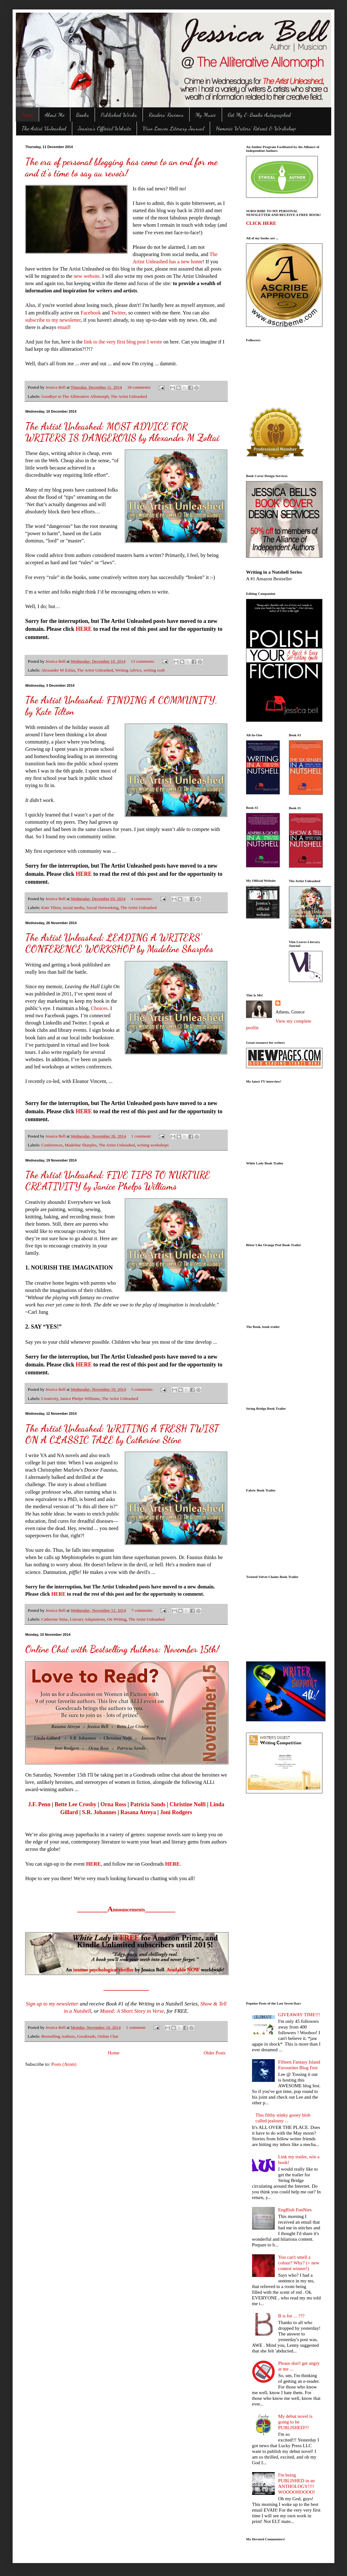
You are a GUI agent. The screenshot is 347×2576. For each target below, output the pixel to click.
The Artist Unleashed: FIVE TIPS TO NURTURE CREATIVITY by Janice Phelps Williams (117, 1180)
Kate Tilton (51, 907)
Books (82, 114)
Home (27, 114)
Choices (99, 1008)
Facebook (90, 313)
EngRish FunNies (295, 2209)
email (63, 327)
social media (73, 907)
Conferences (51, 1145)
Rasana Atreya (138, 1812)
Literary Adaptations (87, 1619)
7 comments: (142, 1610)
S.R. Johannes (99, 1812)
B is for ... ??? (291, 2315)
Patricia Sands (148, 1804)
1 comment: (142, 1136)
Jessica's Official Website (104, 128)
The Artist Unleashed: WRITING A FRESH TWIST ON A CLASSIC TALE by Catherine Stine (122, 1434)
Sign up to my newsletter (52, 2004)
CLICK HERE (261, 223)
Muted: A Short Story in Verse (132, 2011)
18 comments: (139, 387)
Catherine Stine (54, 1619)
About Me (54, 114)
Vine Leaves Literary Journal (173, 128)
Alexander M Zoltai (58, 670)
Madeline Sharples (81, 1145)
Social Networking (102, 907)
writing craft (154, 670)
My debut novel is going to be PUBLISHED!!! (295, 2422)
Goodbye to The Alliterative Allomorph (75, 396)
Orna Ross (113, 1804)
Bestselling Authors (58, 2036)
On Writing (116, 1619)
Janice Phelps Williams (80, 1398)
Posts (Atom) (64, 2064)
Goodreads (86, 2036)
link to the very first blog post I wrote (123, 342)
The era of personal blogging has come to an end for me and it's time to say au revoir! (121, 167)
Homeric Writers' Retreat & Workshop (256, 128)
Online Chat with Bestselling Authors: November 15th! (122, 1649)
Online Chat (107, 2036)
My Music (205, 114)
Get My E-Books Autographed (259, 114)
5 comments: (142, 1389)
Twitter (118, 313)
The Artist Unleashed (44, 128)
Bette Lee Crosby (76, 1804)
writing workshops (153, 1145)
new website (87, 276)
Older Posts (214, 2052)
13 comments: (143, 661)
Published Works (119, 114)
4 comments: (142, 898)
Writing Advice (128, 670)
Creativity (49, 1398)
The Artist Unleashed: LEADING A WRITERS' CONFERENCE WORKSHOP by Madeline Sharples (119, 943)
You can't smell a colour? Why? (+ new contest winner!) (298, 2263)
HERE (84, 629)
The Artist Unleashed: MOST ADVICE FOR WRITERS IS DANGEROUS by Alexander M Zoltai (122, 432)
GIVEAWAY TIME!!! (299, 2014)
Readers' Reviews (166, 114)
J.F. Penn (39, 1804)
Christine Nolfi (187, 1804)
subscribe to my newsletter (53, 320)
